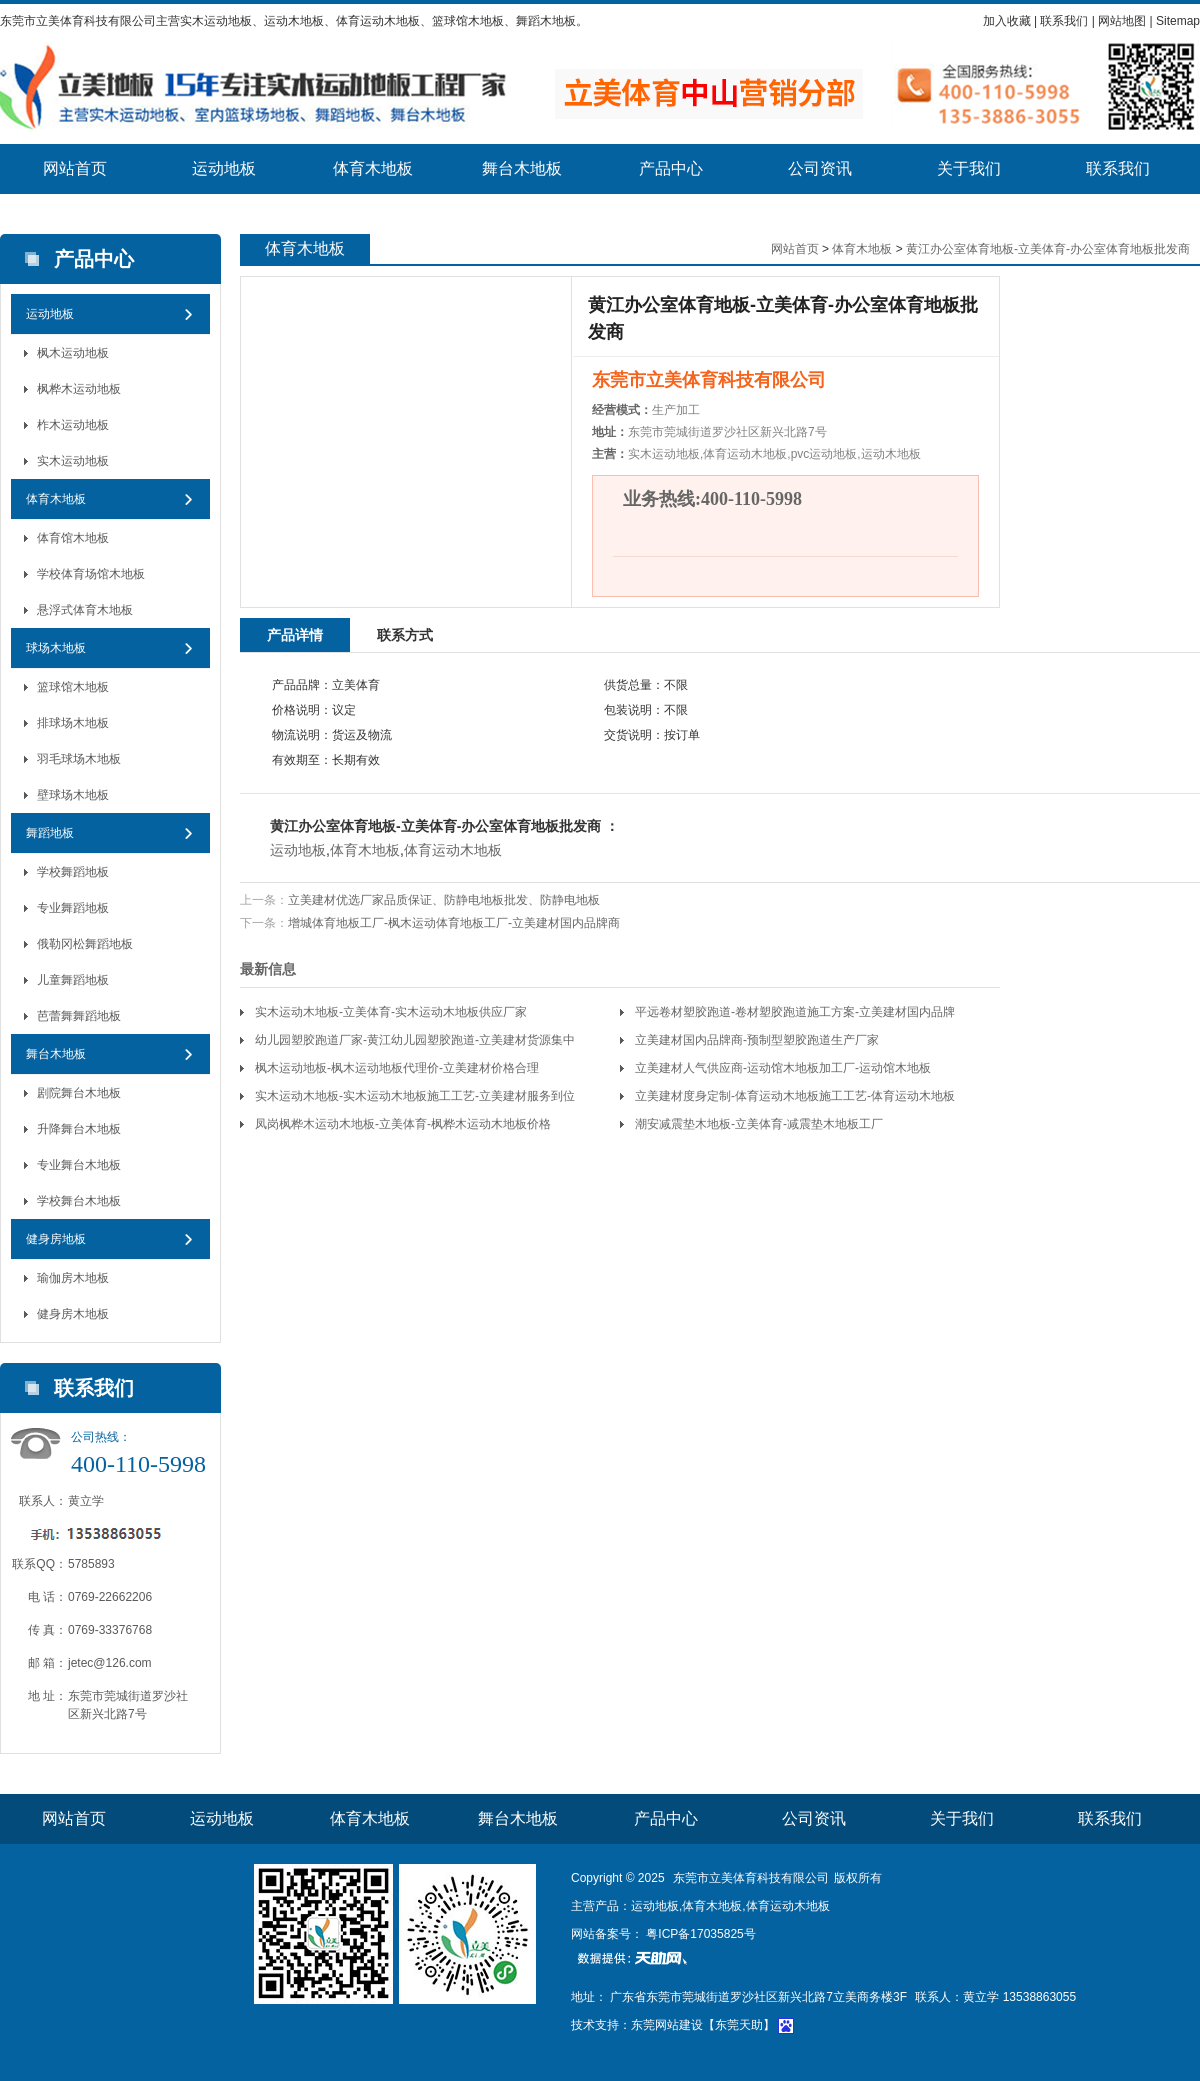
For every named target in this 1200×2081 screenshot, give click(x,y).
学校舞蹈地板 (73, 872)
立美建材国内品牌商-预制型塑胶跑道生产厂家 (757, 1040)
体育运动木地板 (453, 850)
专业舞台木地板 (79, 1165)
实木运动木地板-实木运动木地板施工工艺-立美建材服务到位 (415, 1096)
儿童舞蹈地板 (73, 980)
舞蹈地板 (50, 833)
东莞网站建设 (667, 2025)
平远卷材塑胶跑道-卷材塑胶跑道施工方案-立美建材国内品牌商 (795, 1015)
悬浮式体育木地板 (85, 610)
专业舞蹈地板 (73, 908)
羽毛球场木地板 (79, 759)
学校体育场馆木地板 (91, 574)
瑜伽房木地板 (73, 1278)
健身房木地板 (73, 1314)
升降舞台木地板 (79, 1129)
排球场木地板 (73, 723)
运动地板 (224, 168)
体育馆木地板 (73, 538)
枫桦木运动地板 (79, 389)
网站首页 (75, 168)
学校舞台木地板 (79, 1201)
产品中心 (671, 168)
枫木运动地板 (73, 353)
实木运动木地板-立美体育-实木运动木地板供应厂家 (391, 1012)
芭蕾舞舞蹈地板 (79, 1016)
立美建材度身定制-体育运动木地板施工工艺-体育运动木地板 (795, 1096)
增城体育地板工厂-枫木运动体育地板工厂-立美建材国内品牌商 (454, 923)
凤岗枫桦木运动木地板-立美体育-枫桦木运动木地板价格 (403, 1124)
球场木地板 (56, 648)
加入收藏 (1007, 21)
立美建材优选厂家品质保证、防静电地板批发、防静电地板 (444, 900)
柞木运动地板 (73, 425)
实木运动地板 (73, 461)
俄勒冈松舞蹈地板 (85, 944)
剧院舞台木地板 (79, 1093)
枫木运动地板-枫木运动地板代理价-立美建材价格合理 (397, 1068)
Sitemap (1178, 21)
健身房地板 (56, 1239)
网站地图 (1122, 21)
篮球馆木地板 (73, 687)
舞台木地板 (522, 168)
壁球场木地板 (73, 795)
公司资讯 (820, 168)
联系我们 (1064, 21)
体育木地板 (373, 168)
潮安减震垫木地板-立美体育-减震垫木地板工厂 (759, 1124)
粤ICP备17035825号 (699, 1934)
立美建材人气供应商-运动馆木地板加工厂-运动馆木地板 (783, 1068)
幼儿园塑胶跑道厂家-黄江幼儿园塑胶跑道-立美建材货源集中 (415, 1040)
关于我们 (969, 168)
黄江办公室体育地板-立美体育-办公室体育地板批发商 (1048, 249)
